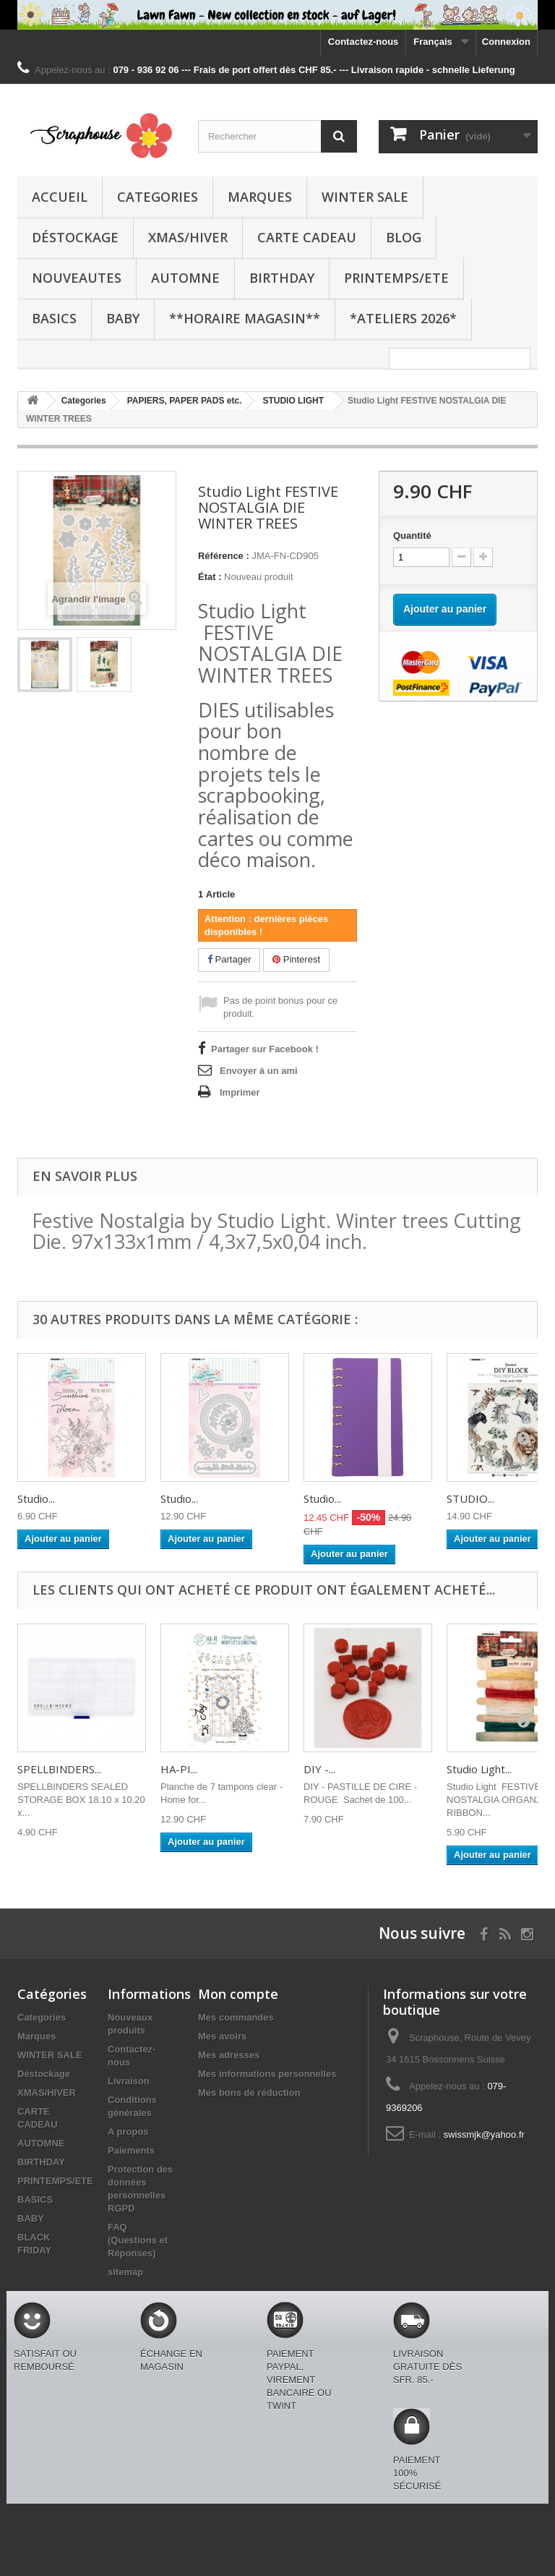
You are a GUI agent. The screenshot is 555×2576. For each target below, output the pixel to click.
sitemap (125, 2271)
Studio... (36, 1498)
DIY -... (319, 1769)
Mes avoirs (222, 2036)
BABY (122, 318)
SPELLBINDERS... (59, 1769)
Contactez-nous (363, 41)
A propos (128, 2131)
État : (210, 576)
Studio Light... (479, 1769)
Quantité (412, 535)
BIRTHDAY (281, 277)
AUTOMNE (185, 277)
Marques (260, 196)
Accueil (59, 196)
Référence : (223, 555)
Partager (229, 959)
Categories (157, 196)
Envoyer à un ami (259, 1070)
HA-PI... (178, 1769)
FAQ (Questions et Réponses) (138, 2240)
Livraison (129, 2081)
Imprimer (240, 1092)
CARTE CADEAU (306, 237)
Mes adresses (228, 2055)
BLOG (403, 237)
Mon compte (238, 1994)
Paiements (131, 2150)
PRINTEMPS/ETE (396, 277)
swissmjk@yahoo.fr (484, 2134)
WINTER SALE (365, 196)
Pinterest (296, 959)
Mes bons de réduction (249, 2092)
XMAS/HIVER (188, 237)
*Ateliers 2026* (403, 318)
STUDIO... (470, 1498)
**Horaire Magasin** (244, 318)
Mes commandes (236, 2017)
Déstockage (75, 237)
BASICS (54, 318)
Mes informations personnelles (267, 2073)
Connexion (506, 41)
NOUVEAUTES (76, 277)
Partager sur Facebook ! (265, 1049)
